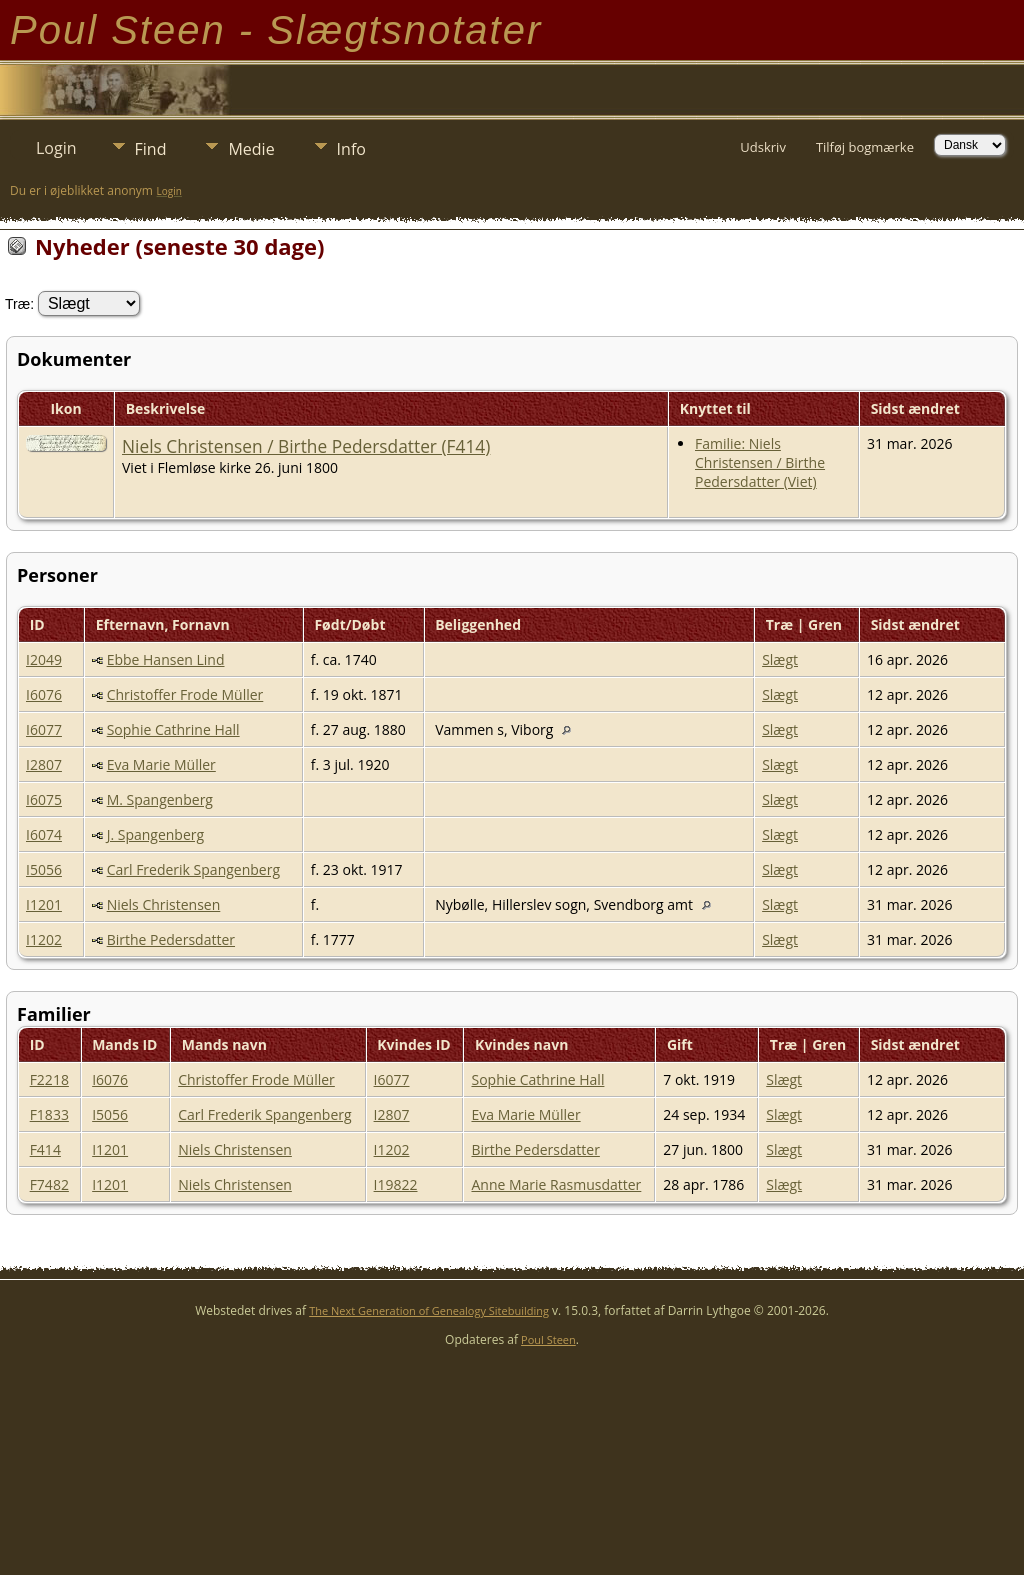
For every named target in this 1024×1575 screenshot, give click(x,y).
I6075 (44, 799)
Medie (251, 149)
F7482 (49, 1184)
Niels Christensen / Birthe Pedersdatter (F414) (306, 446)
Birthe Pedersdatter (171, 939)
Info (351, 149)
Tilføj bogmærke (865, 147)
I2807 (44, 764)
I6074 (44, 834)
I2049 (44, 659)
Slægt (780, 659)
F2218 (49, 1079)
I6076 (44, 694)
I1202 (44, 939)
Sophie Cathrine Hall (173, 729)
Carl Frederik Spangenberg (193, 869)
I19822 (396, 1184)
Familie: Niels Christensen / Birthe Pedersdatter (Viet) (760, 462)
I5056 (44, 869)
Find (151, 149)
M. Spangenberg (160, 799)
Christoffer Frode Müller (185, 694)
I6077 (44, 729)
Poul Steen (548, 1339)
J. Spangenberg (155, 834)
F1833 (49, 1114)
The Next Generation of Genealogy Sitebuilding (429, 1310)
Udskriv (763, 147)
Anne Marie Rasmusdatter (556, 1184)
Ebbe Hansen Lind (166, 659)
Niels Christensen (164, 904)
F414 (45, 1149)
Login (56, 148)
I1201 (44, 904)
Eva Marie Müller (161, 764)
